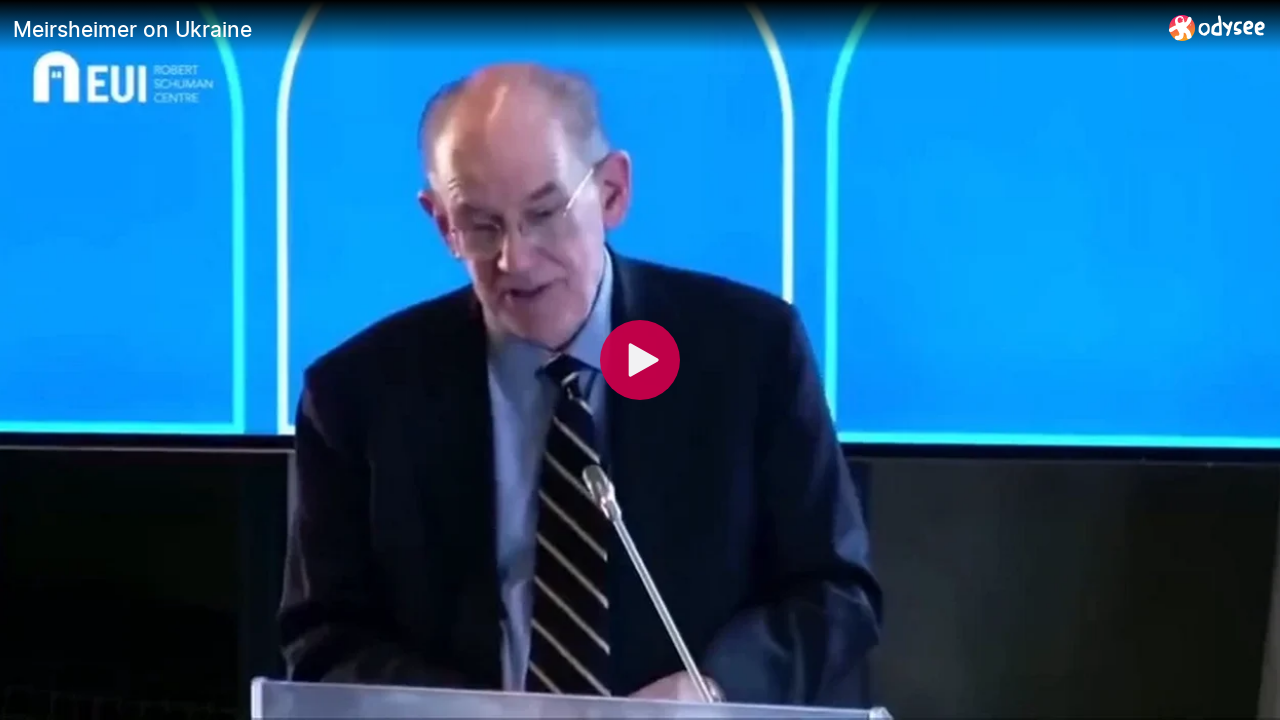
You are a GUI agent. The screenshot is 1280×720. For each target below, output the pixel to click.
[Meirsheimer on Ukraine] (583, 29)
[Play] (640, 360)
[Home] (1217, 27)
